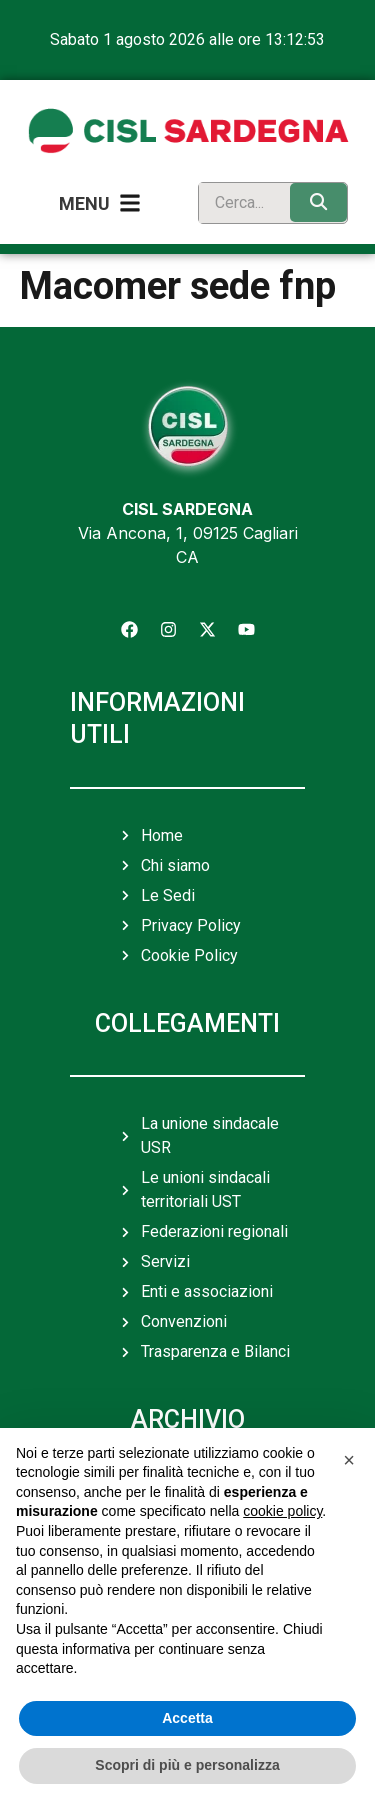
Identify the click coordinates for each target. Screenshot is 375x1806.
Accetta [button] (187, 1718)
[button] (349, 1460)
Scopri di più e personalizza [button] (187, 1765)
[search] (240, 203)
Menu (84, 203)
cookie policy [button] (282, 1511)
